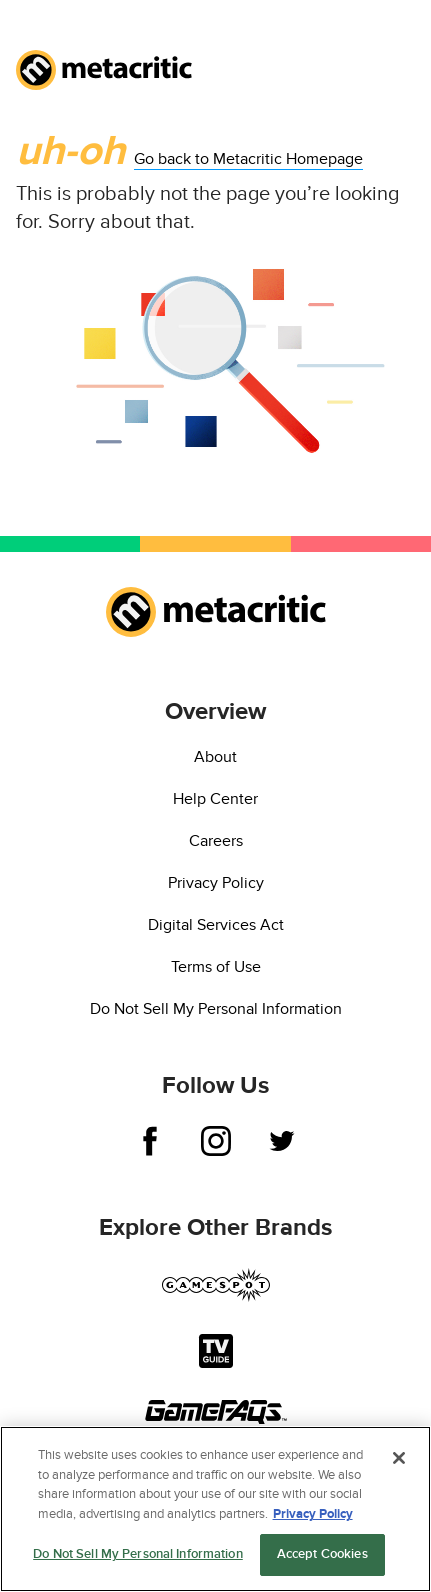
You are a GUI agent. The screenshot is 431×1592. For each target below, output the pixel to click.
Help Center (215, 799)
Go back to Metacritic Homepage (248, 159)
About (215, 757)
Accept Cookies (322, 1556)
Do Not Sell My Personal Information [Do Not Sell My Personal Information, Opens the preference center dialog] (138, 1556)
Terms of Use (216, 967)
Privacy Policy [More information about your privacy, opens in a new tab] (313, 1515)
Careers (216, 841)
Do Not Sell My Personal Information (216, 1009)
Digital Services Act (216, 925)
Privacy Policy (216, 883)
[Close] (399, 1460)
